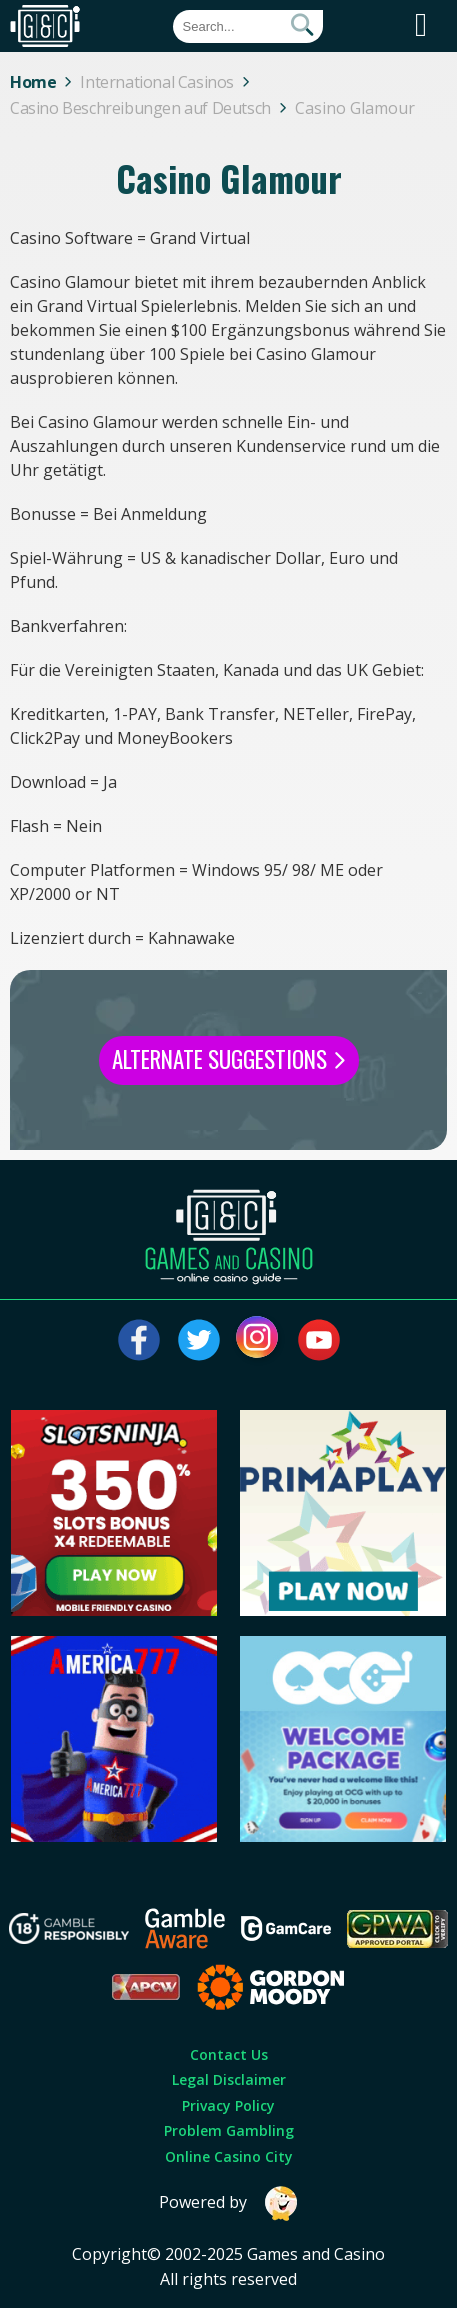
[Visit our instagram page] (259, 1340)
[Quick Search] (248, 26)
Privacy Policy (228, 2105)
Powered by (229, 2203)
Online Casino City (229, 2156)
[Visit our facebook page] (139, 1340)
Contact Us (229, 2054)
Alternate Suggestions (229, 1059)
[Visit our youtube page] (319, 1340)
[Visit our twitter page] (199, 1340)
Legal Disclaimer (229, 2079)
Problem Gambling (229, 2130)
